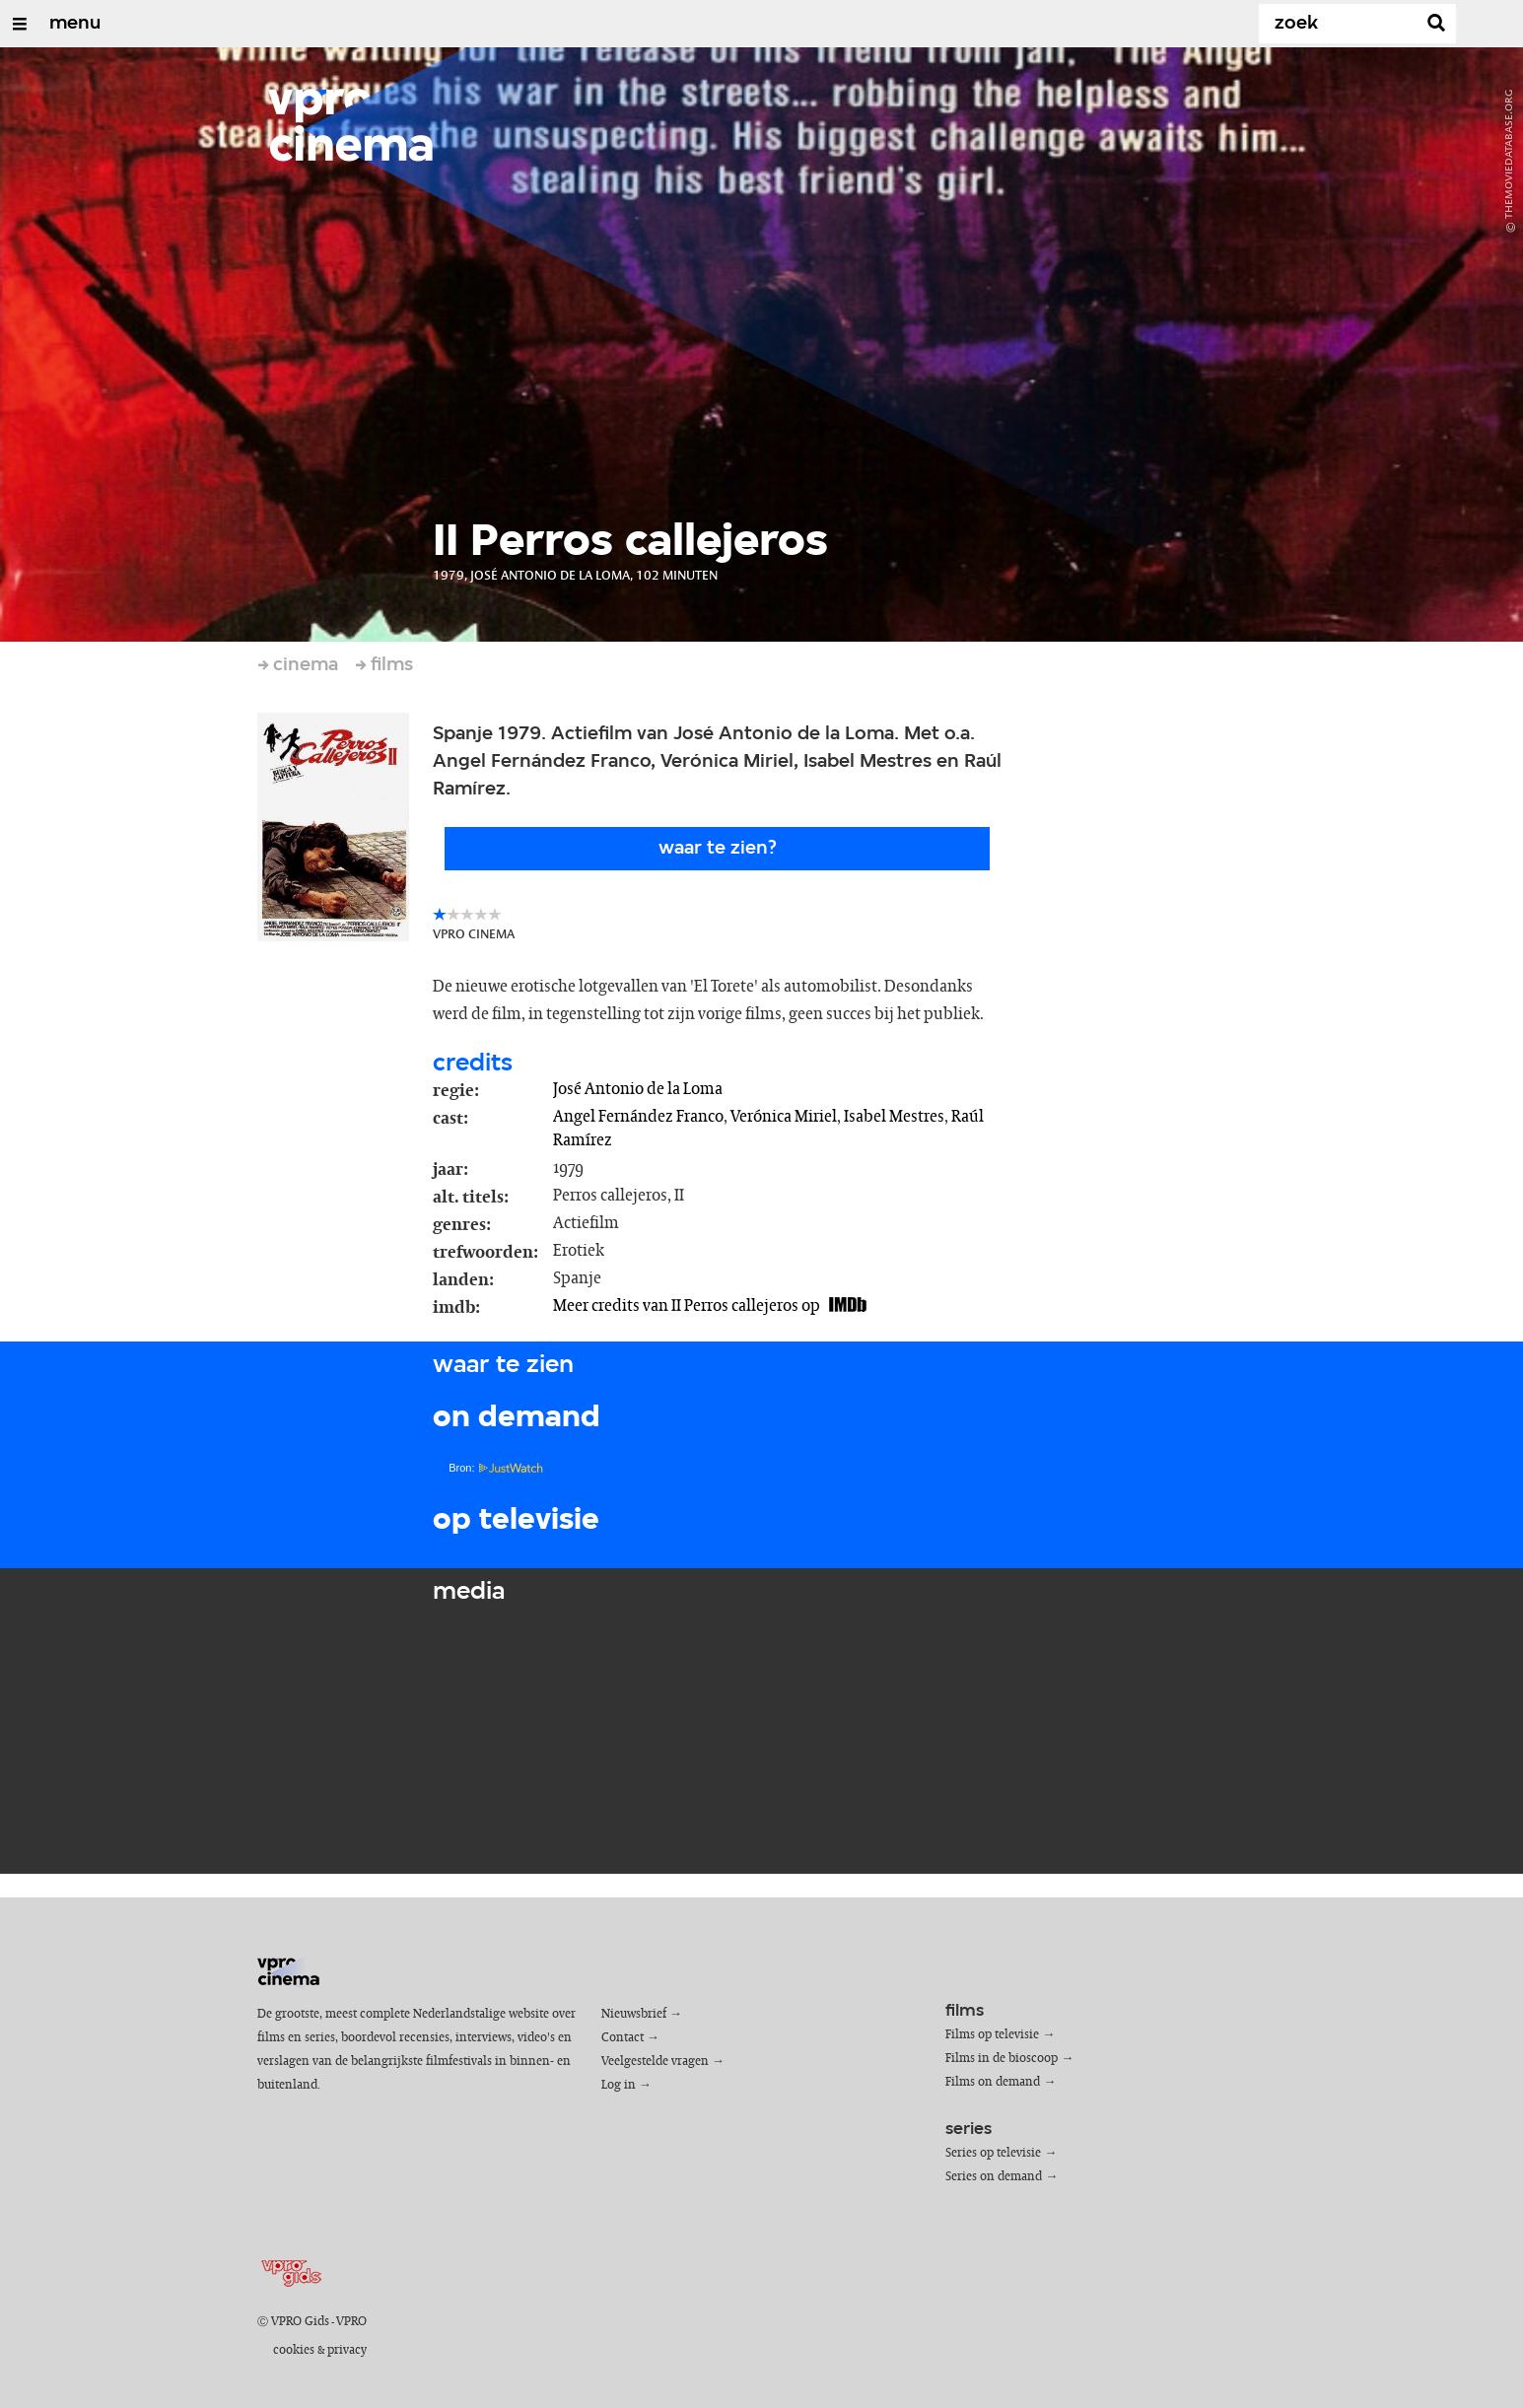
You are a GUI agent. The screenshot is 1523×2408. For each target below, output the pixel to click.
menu (75, 24)
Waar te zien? (717, 849)
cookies (293, 2350)
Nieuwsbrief (633, 2014)
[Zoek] (1342, 23)
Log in (618, 2085)
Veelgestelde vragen (655, 2061)
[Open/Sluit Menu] (19, 23)
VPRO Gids (300, 2321)
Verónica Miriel (783, 1117)
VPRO (351, 2321)
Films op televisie (992, 2035)
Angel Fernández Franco (638, 1117)
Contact (622, 2038)
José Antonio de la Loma (638, 1089)
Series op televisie (993, 2153)
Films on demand (992, 2082)
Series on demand (993, 2176)
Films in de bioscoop (1001, 2058)
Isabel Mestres (894, 1117)
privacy (347, 2350)
